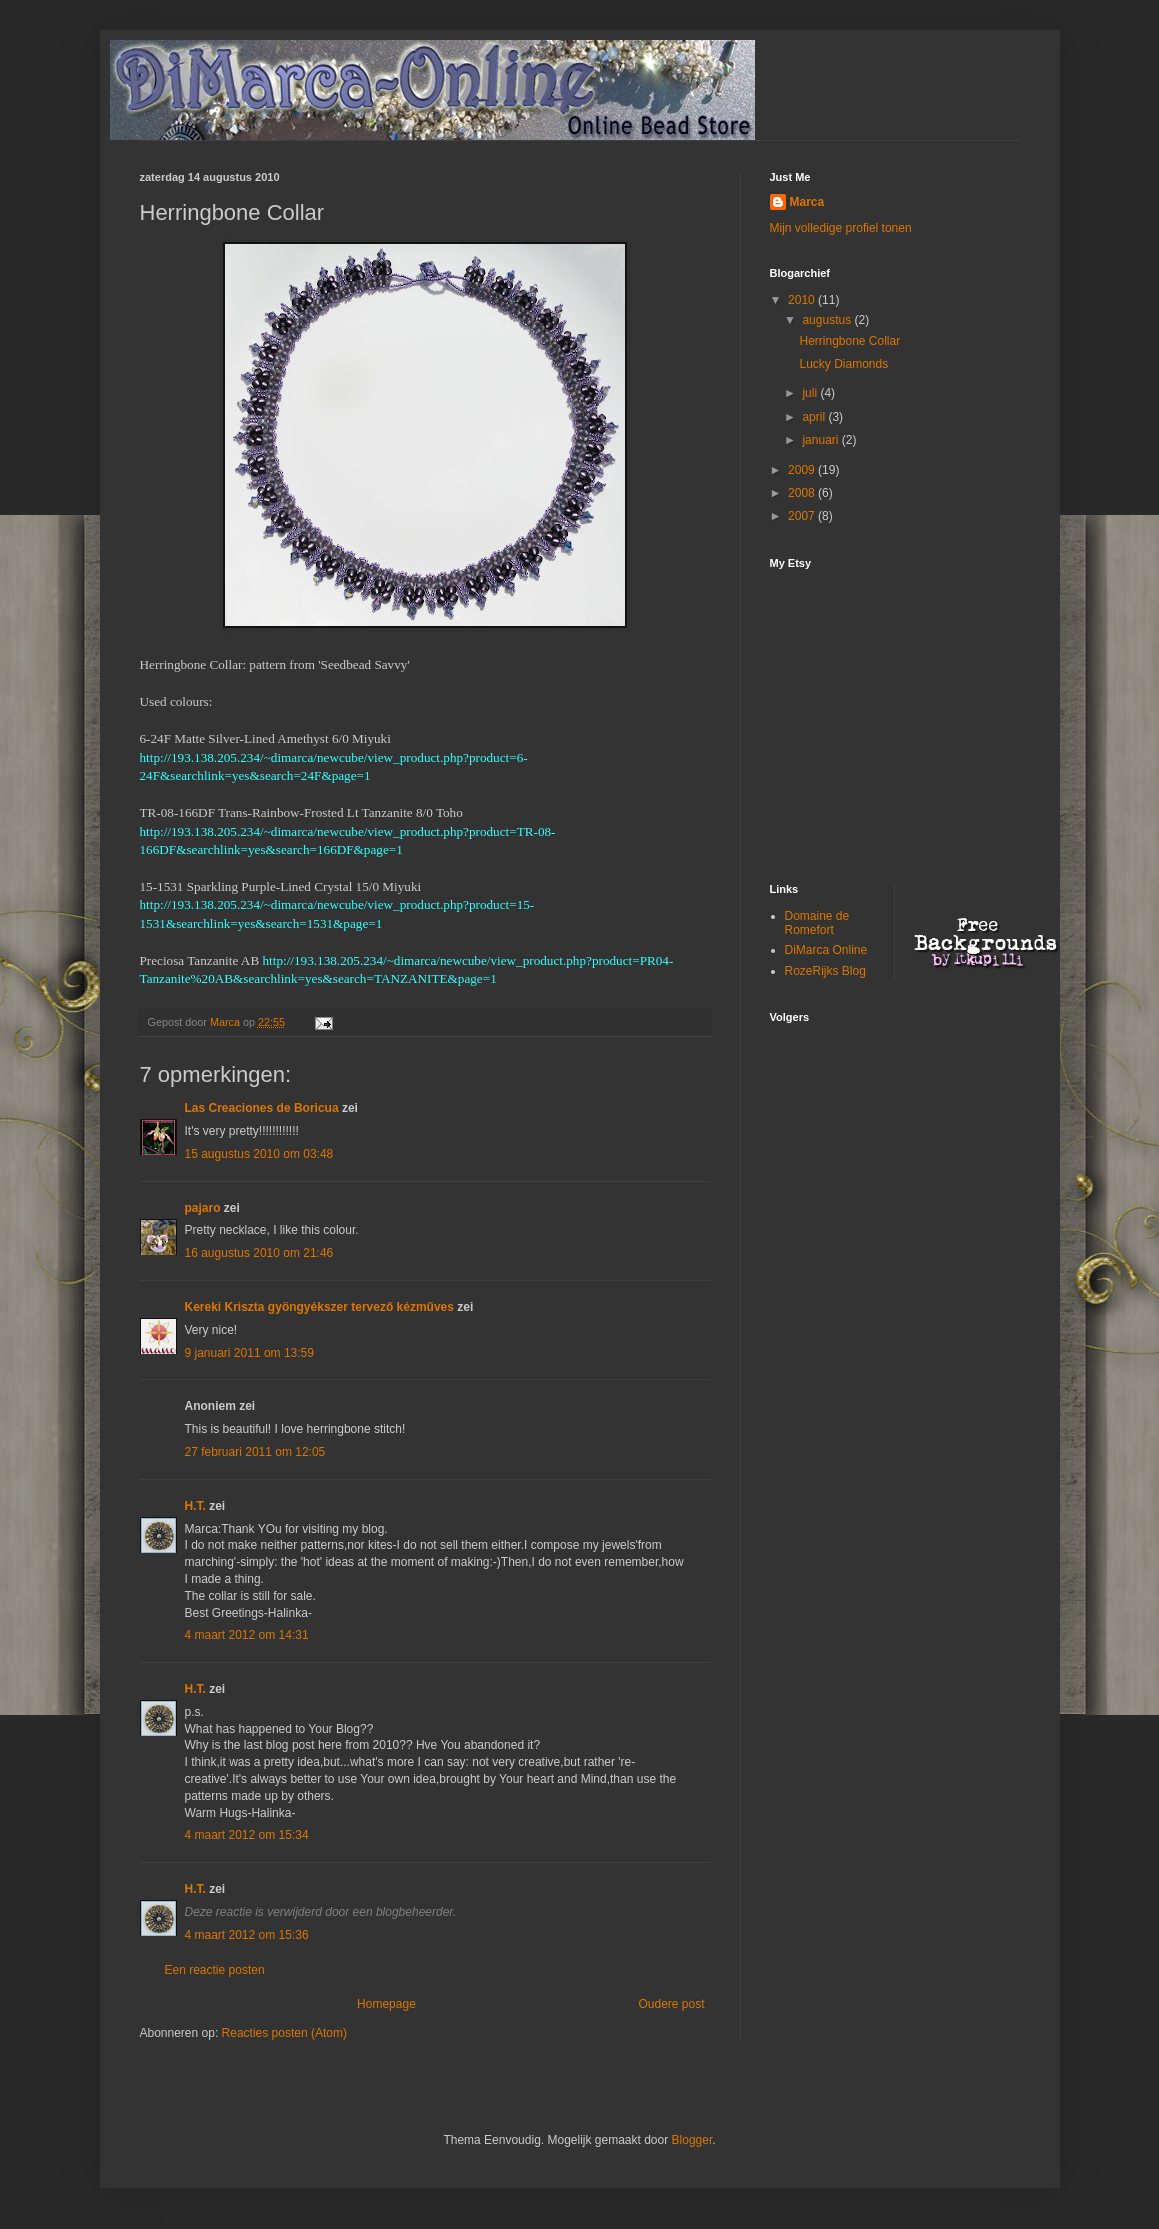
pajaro (203, 1208)
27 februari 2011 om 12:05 (255, 1452)
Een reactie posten (215, 1970)
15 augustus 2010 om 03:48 (259, 1154)
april (815, 417)
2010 (803, 300)
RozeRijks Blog (825, 971)
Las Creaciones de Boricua (262, 1108)
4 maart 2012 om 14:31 (247, 1635)
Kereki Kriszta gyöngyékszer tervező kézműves (319, 1307)
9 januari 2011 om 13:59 (249, 1353)
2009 (803, 470)
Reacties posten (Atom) (284, 2033)
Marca (807, 202)
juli (811, 393)
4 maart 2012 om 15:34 (247, 1835)
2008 (803, 493)
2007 (803, 516)
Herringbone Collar (849, 341)
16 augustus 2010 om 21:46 (259, 1253)
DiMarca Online (826, 950)
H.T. (195, 1506)
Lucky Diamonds (843, 364)
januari (821, 440)
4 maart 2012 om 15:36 (247, 1935)
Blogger (692, 2140)
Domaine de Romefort (817, 923)
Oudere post (671, 2004)
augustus (828, 320)
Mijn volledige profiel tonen (841, 228)
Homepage (386, 2004)
